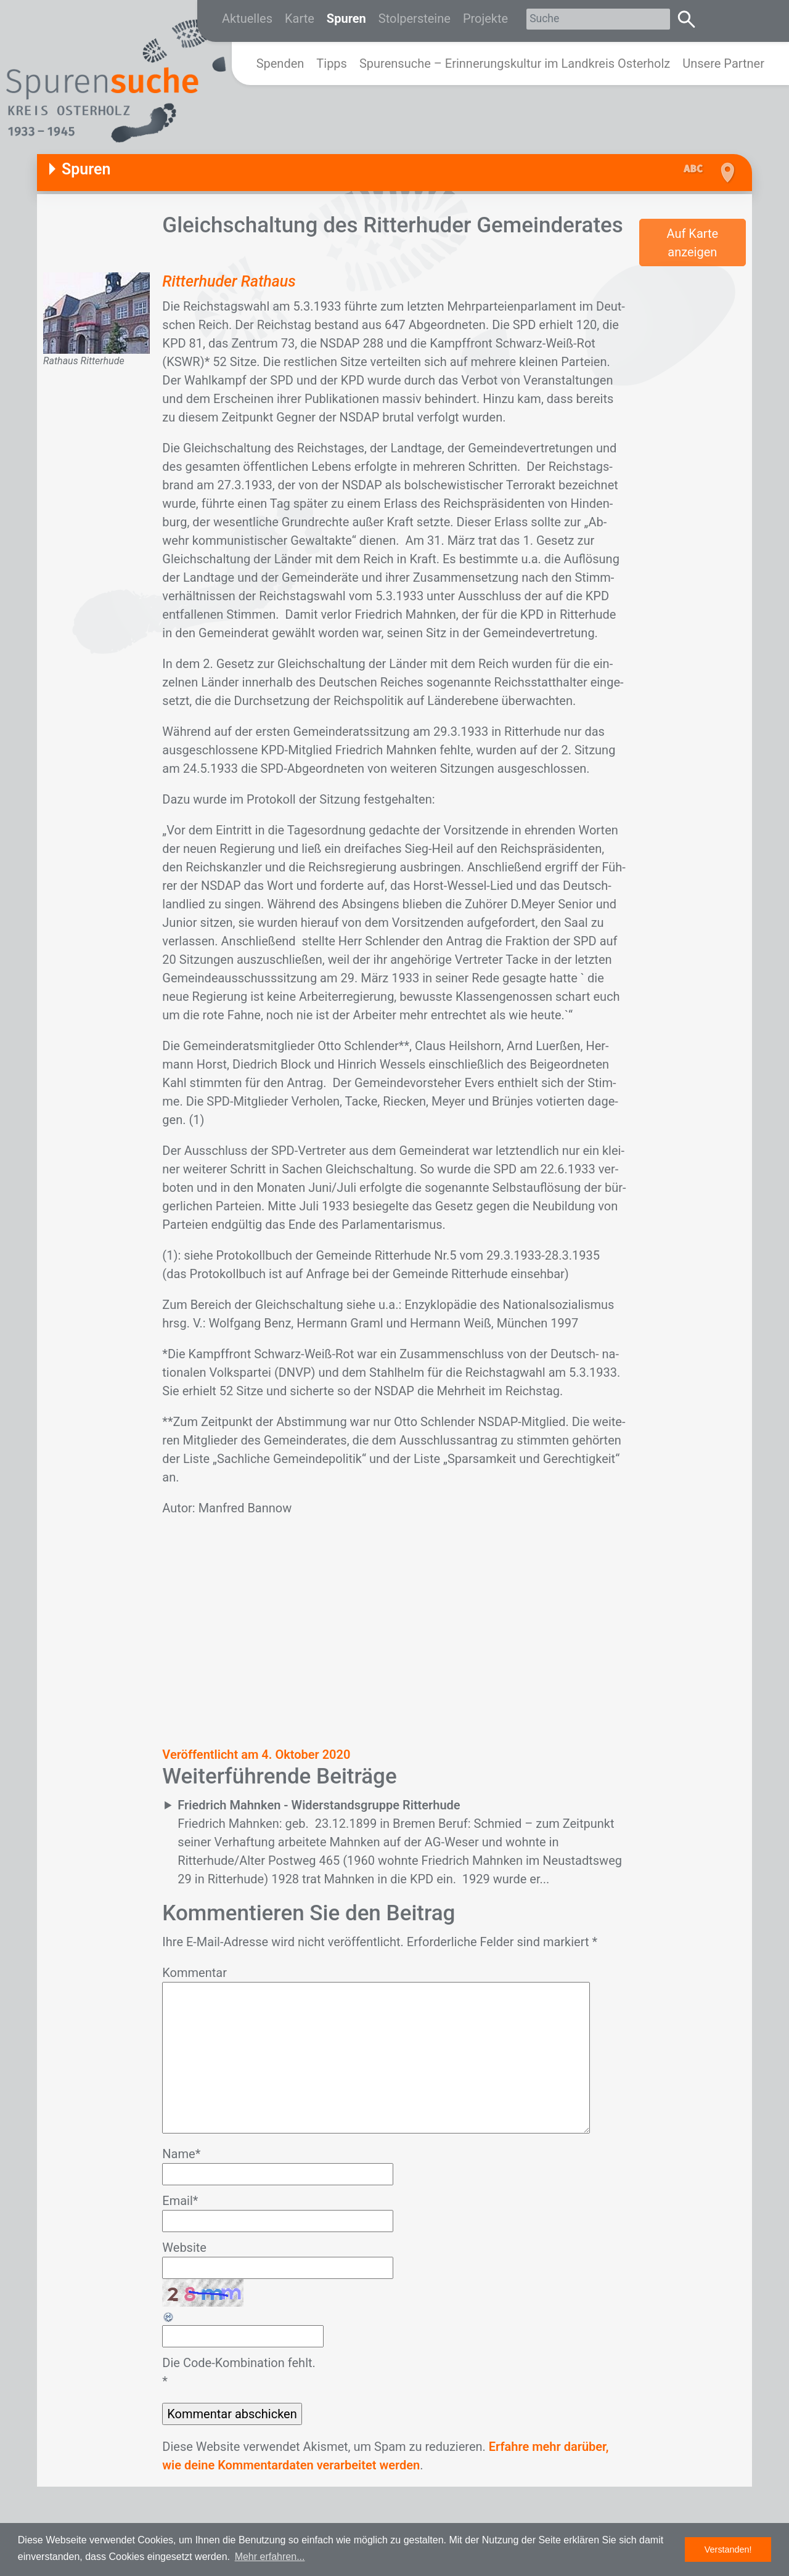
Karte (299, 18)
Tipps (331, 63)
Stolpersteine (414, 18)
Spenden (280, 63)
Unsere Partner (723, 63)
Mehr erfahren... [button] (270, 2556)
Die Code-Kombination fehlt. (238, 2362)
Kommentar (194, 1972)
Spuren (346, 18)
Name (181, 2153)
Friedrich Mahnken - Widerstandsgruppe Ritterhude (319, 1805)
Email (180, 2200)
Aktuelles (247, 18)
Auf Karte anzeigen (692, 242)
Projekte (485, 18)
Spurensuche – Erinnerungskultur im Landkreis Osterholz (514, 63)
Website (184, 2247)
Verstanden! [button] (728, 2549)
